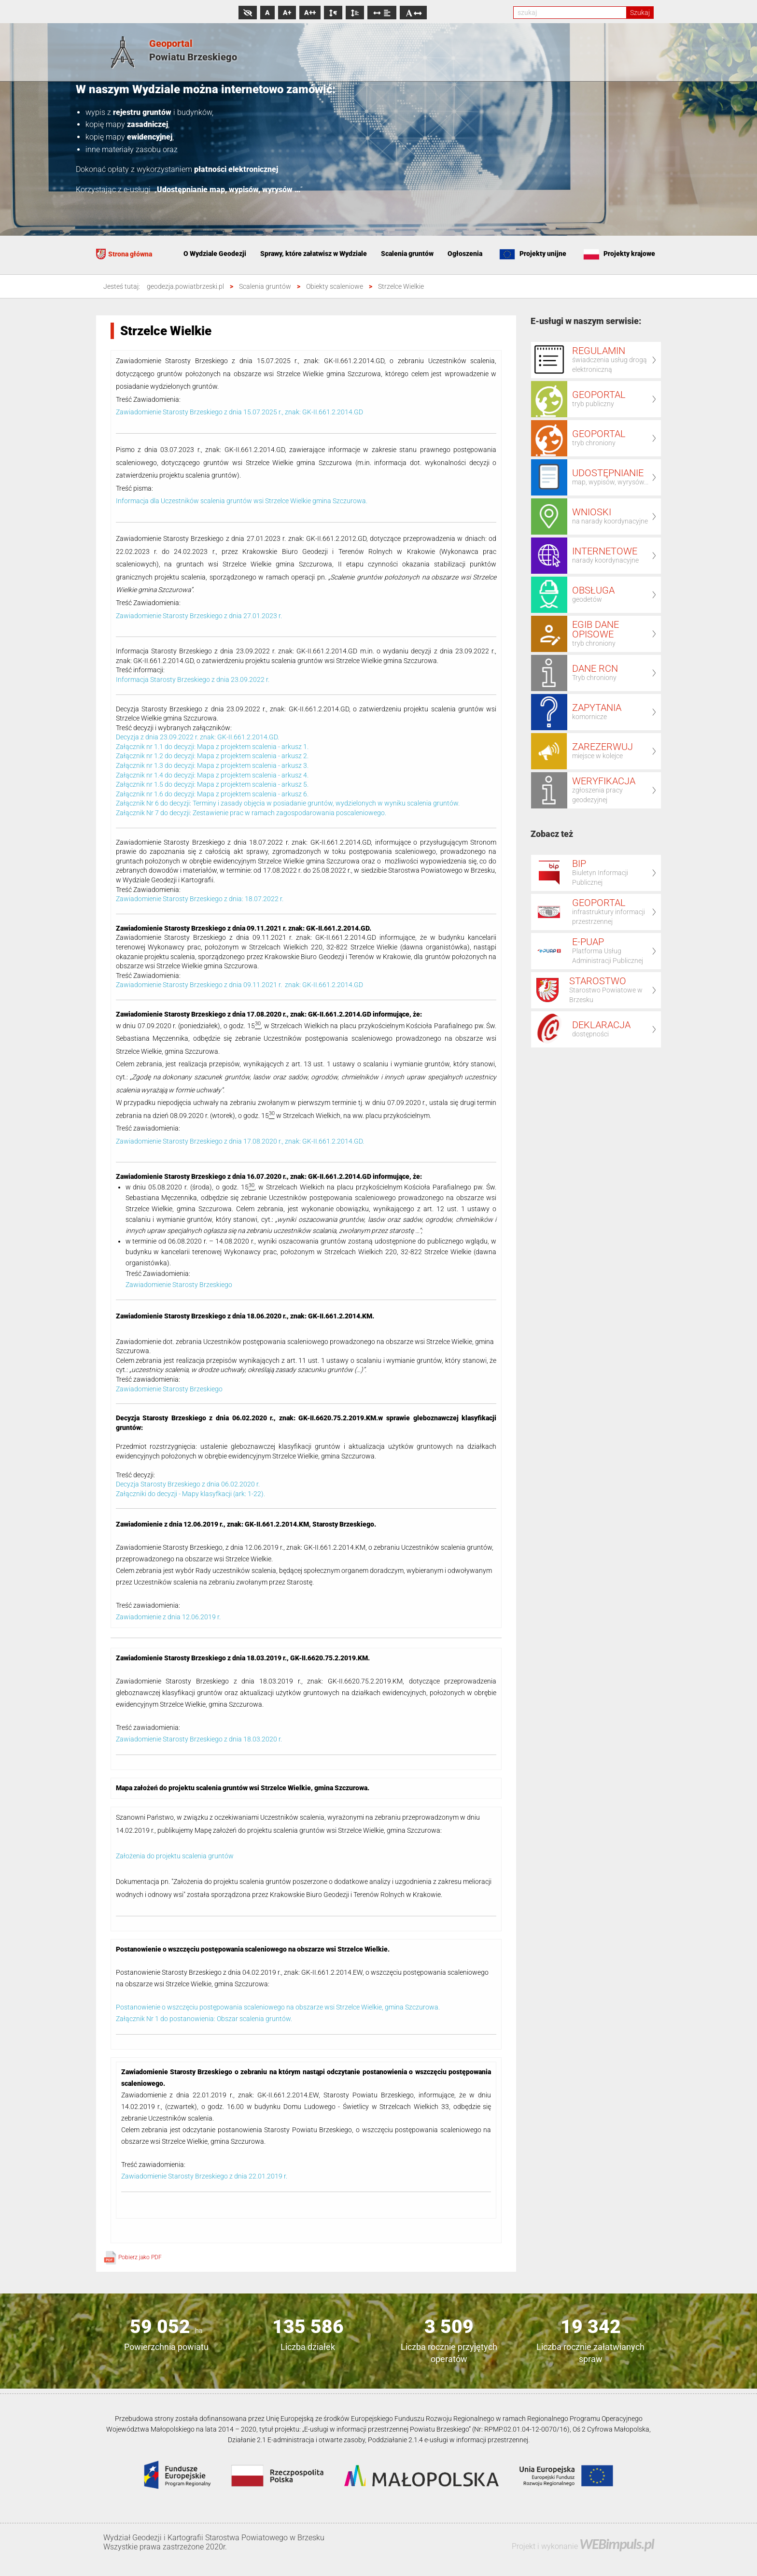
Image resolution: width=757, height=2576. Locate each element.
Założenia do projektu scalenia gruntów (175, 1856)
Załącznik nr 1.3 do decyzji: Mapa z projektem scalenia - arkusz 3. (212, 765)
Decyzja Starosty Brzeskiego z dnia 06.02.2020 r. (188, 1484)
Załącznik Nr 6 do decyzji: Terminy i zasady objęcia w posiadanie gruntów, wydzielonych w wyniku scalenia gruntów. (288, 803)
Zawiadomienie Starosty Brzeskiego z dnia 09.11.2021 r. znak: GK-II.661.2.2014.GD (239, 985)
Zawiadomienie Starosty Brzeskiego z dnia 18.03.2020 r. (199, 1739)
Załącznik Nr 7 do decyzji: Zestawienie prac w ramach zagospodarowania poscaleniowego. (251, 813)
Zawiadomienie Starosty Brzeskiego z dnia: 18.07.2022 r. (199, 899)
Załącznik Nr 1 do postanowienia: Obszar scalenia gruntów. (204, 2019)
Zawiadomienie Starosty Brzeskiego (179, 1284)
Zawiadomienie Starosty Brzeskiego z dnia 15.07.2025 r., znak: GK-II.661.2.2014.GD (239, 412)
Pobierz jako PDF (132, 2257)
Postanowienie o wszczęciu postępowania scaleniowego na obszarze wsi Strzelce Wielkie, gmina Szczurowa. (278, 2007)
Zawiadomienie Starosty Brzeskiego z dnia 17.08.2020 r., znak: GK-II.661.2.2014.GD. (240, 1141)
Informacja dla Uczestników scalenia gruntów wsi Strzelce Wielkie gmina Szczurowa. (241, 501)
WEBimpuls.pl (616, 2544)
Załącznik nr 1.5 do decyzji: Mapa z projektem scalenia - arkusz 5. (212, 784)
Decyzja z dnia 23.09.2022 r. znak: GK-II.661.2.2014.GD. (197, 737)
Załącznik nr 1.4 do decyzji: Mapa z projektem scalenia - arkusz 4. (212, 775)
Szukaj (640, 12)
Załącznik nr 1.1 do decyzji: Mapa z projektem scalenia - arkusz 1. (212, 746)
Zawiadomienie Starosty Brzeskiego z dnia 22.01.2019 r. (204, 2176)
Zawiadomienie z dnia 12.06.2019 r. (168, 1617)
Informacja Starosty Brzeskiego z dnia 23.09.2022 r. (192, 679)
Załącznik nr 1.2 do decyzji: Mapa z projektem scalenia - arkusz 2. (212, 756)
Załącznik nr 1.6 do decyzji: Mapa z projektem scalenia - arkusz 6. (212, 794)
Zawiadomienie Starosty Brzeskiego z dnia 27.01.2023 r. (199, 616)
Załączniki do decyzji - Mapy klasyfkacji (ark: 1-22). (190, 1494)
